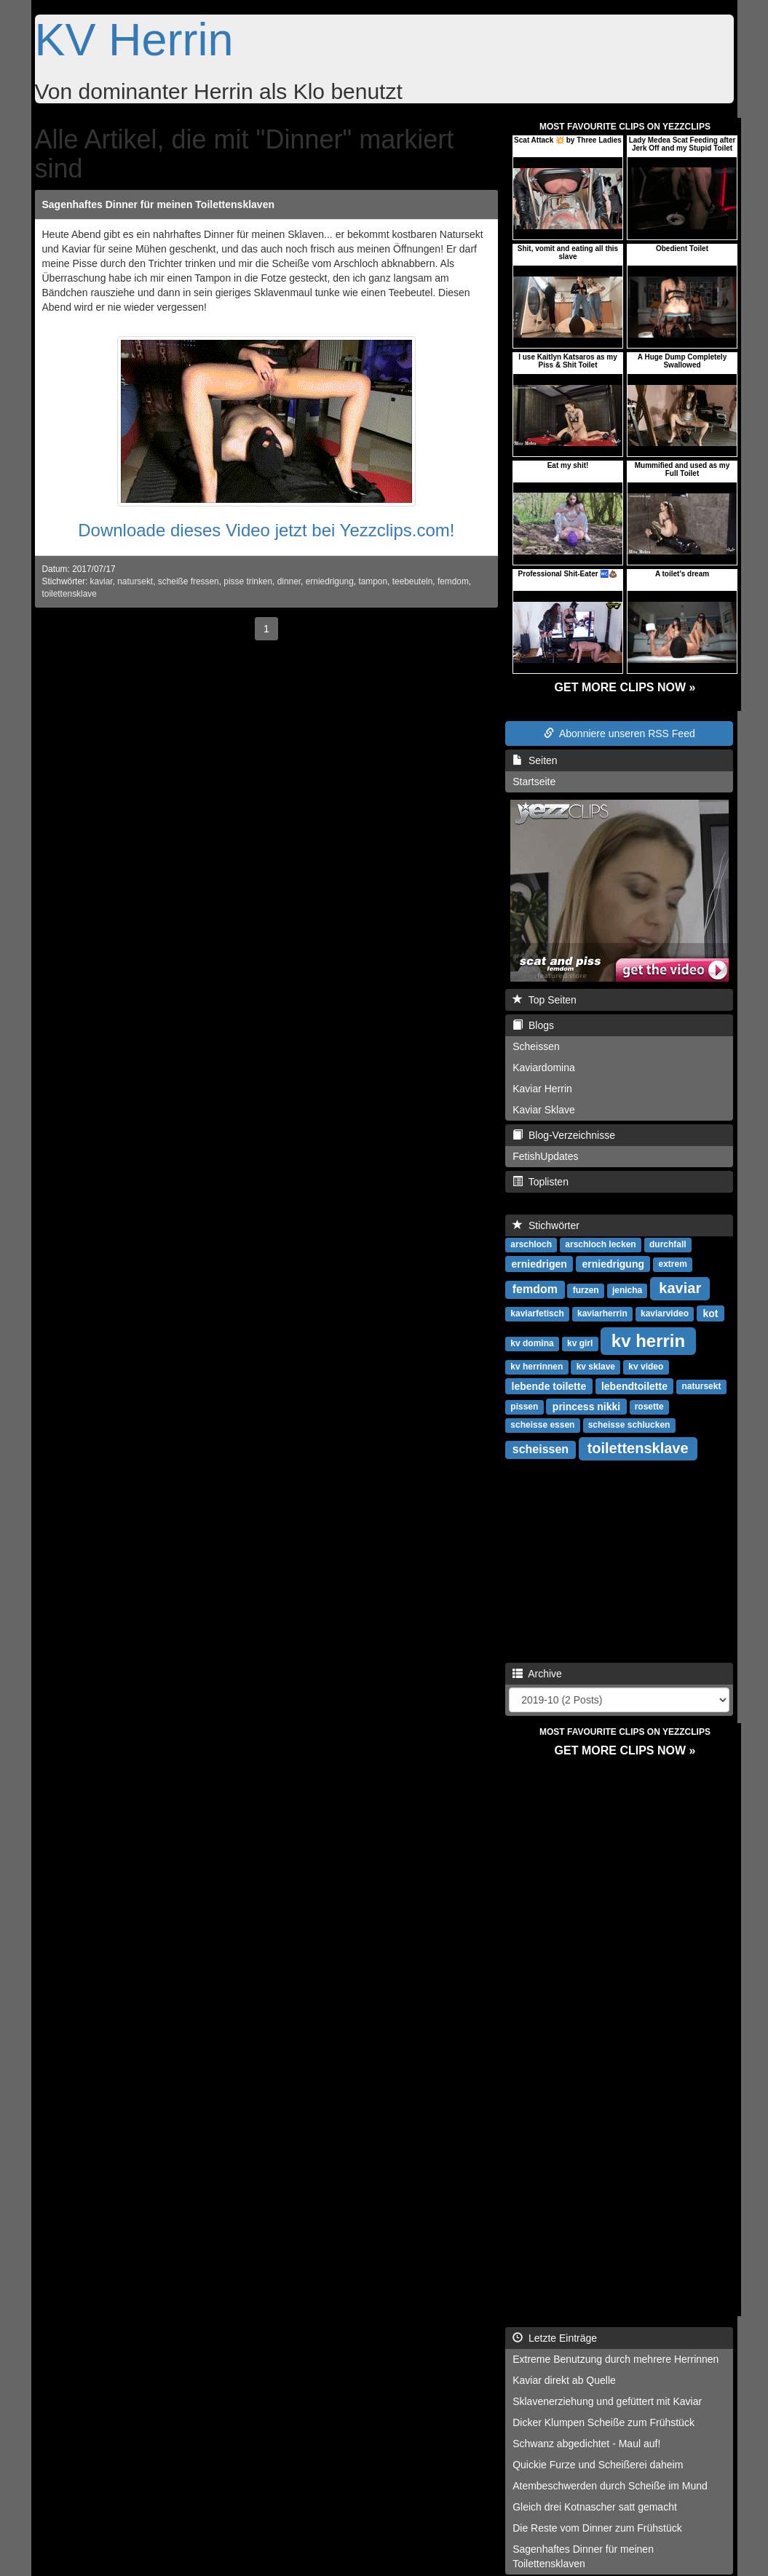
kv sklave (596, 1366)
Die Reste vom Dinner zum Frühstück (597, 2528)
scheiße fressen (188, 581)
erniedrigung (330, 581)
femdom (453, 581)
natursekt (135, 581)
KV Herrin (134, 39)
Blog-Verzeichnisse (563, 1135)
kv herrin (648, 1340)
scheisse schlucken (629, 1425)
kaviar (101, 581)
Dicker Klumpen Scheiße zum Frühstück (603, 2422)
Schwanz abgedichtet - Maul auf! (586, 2443)
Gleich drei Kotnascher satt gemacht (594, 2507)
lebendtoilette (634, 1385)
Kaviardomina (543, 1067)
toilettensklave (69, 594)
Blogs (533, 1025)
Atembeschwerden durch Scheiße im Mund (610, 2486)
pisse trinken (247, 581)
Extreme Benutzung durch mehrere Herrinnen (615, 2359)
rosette (649, 1407)
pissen (524, 1407)
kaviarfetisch (536, 1313)
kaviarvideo (665, 1313)
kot (710, 1313)
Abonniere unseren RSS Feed (619, 733)
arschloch (531, 1244)
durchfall (667, 1244)
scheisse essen (542, 1425)
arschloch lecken (600, 1244)
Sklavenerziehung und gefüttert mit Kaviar (607, 2401)
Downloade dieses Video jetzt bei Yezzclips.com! (266, 530)
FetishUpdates (545, 1156)
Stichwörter (545, 1225)
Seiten (534, 760)
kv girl (580, 1343)
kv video (645, 1366)
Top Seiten (544, 1000)
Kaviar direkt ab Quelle (564, 2380)
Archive (537, 1673)
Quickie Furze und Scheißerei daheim (597, 2464)
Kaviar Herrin (542, 1088)
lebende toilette (549, 1385)
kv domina (531, 1343)
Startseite (533, 781)
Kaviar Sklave (543, 1110)
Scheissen (536, 1046)
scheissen (540, 1449)
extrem (673, 1264)
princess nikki (586, 1406)
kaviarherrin (602, 1313)
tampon (372, 581)
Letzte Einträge (554, 2338)
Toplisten (540, 1182)
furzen (586, 1290)
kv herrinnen (536, 1366)
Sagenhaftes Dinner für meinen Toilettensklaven (158, 204)
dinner (289, 581)
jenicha (627, 1290)
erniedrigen (539, 1263)
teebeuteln (412, 581)
